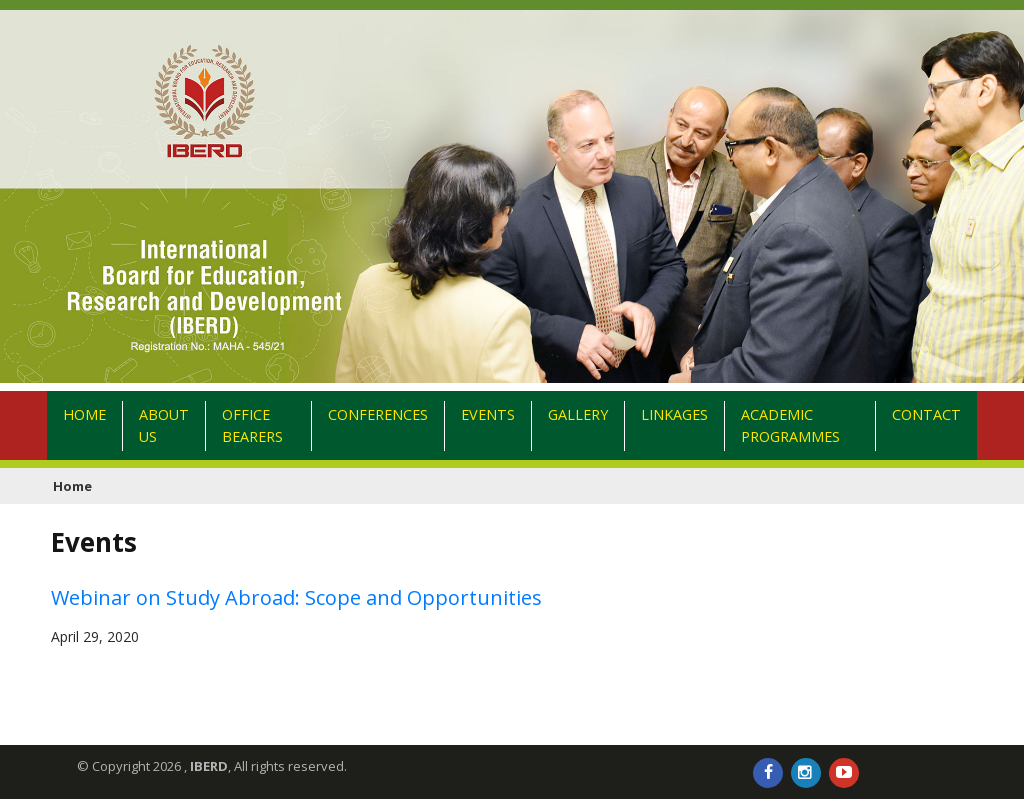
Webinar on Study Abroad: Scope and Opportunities (296, 597)
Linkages (674, 425)
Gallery (578, 425)
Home (93, 425)
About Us (164, 425)
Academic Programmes (790, 425)
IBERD (209, 766)
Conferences (378, 425)
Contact (926, 414)
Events (488, 425)
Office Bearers (252, 425)
